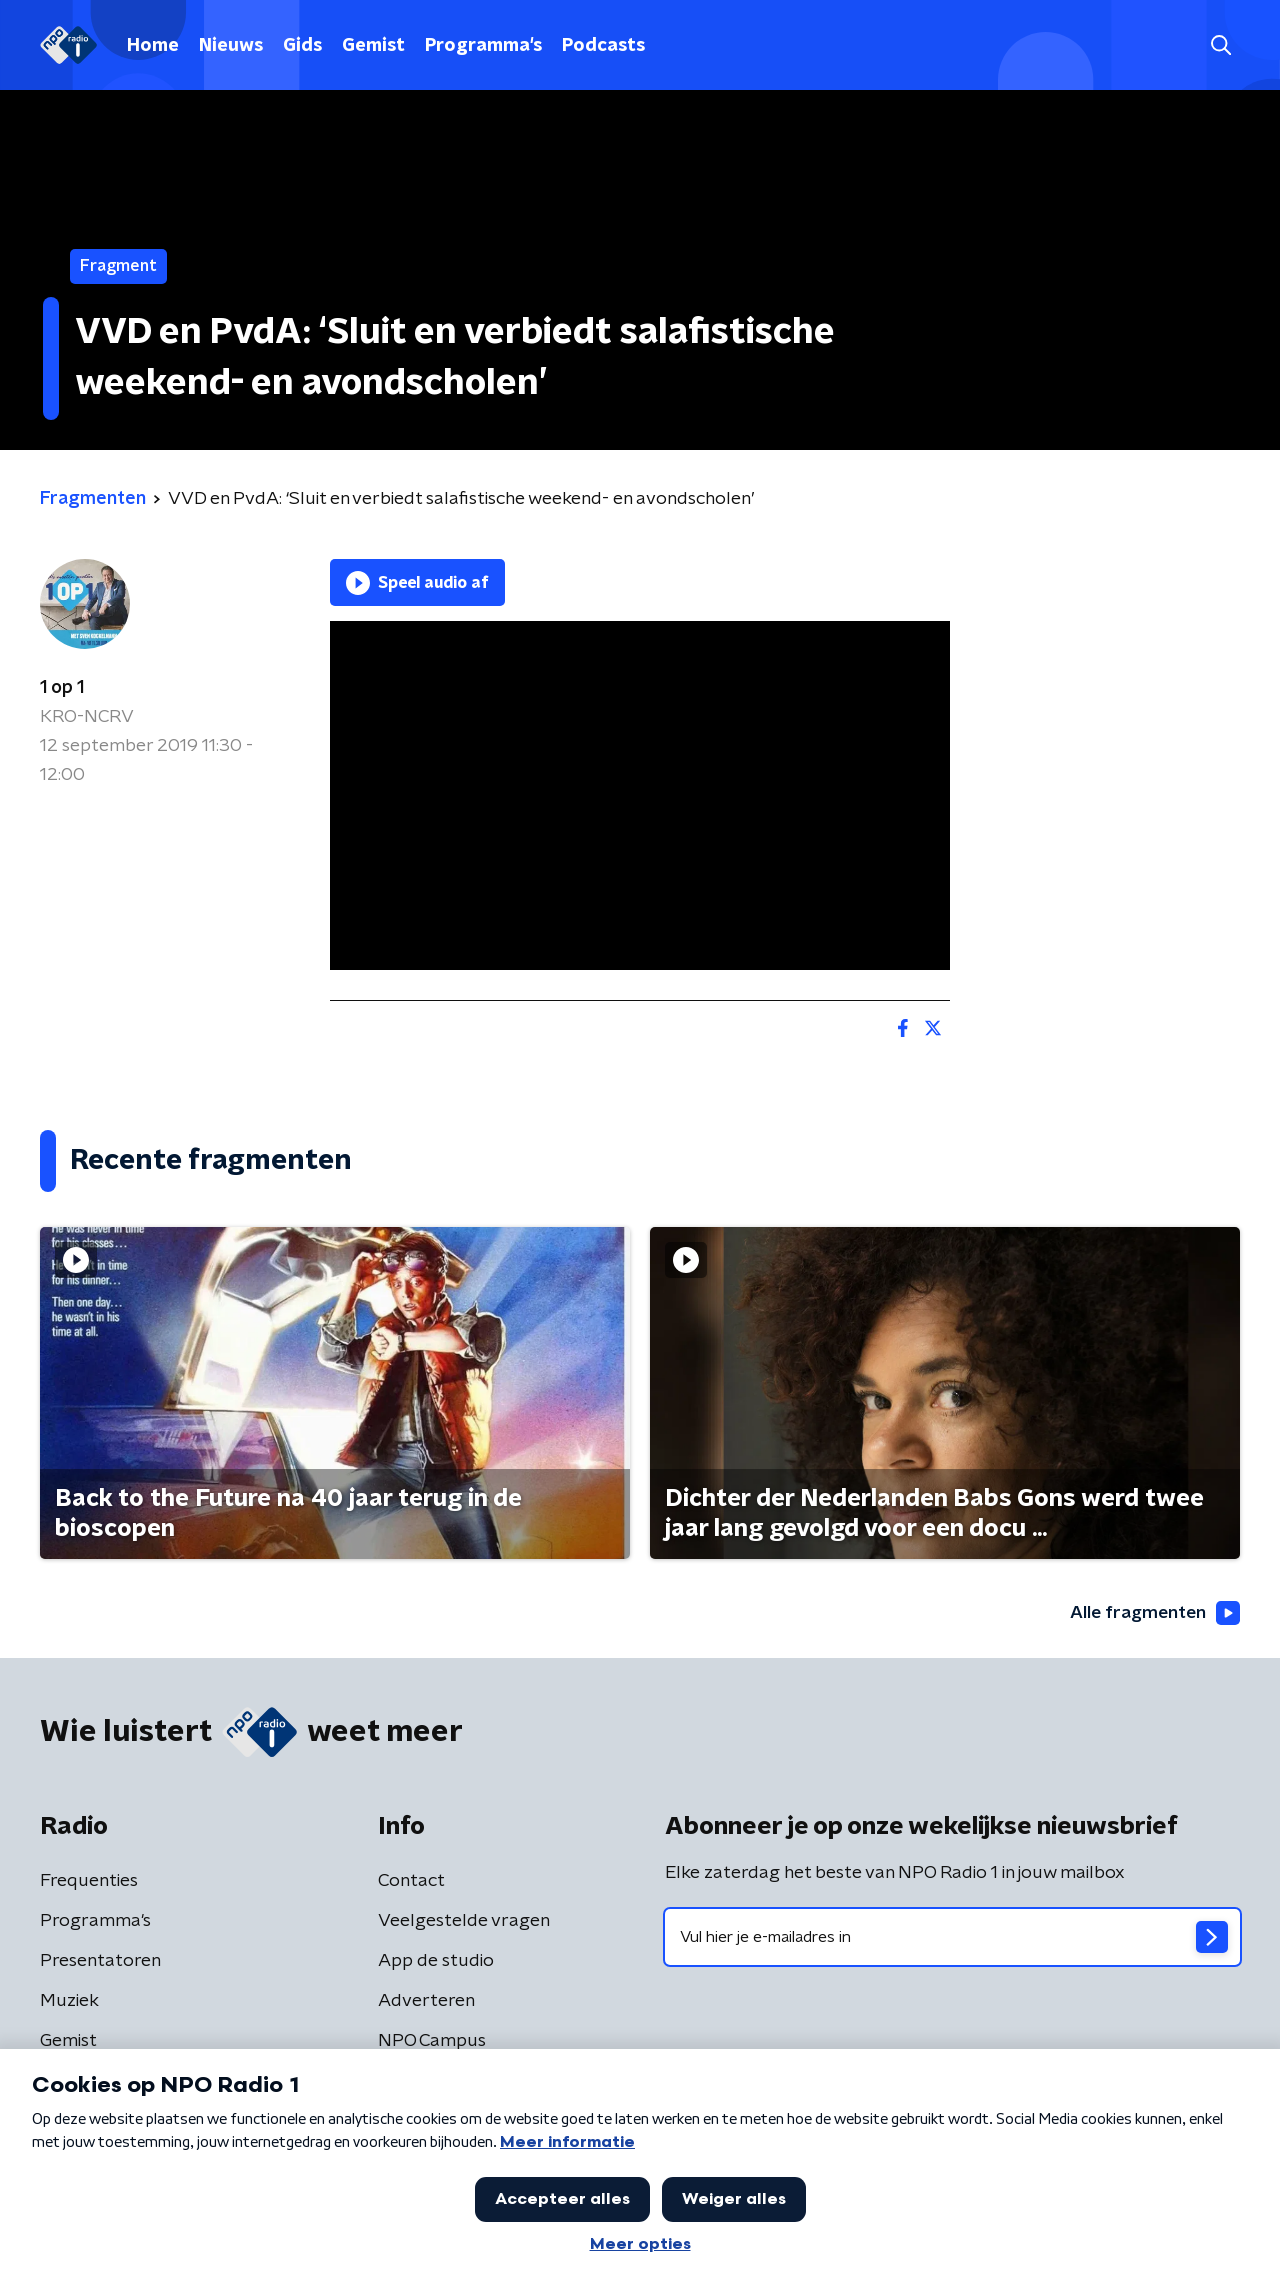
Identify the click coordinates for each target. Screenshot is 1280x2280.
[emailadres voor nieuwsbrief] (952, 1938)
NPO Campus (432, 2042)
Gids (302, 46)
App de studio (436, 1962)
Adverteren (426, 2002)
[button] (1220, 45)
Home (153, 46)
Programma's (483, 46)
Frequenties (89, 1882)
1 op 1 (62, 688)
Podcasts (603, 46)
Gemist (373, 46)
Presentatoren (100, 1962)
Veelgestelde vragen (464, 1922)
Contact (411, 1882)
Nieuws (231, 46)
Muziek (69, 2002)
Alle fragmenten (1153, 1613)
